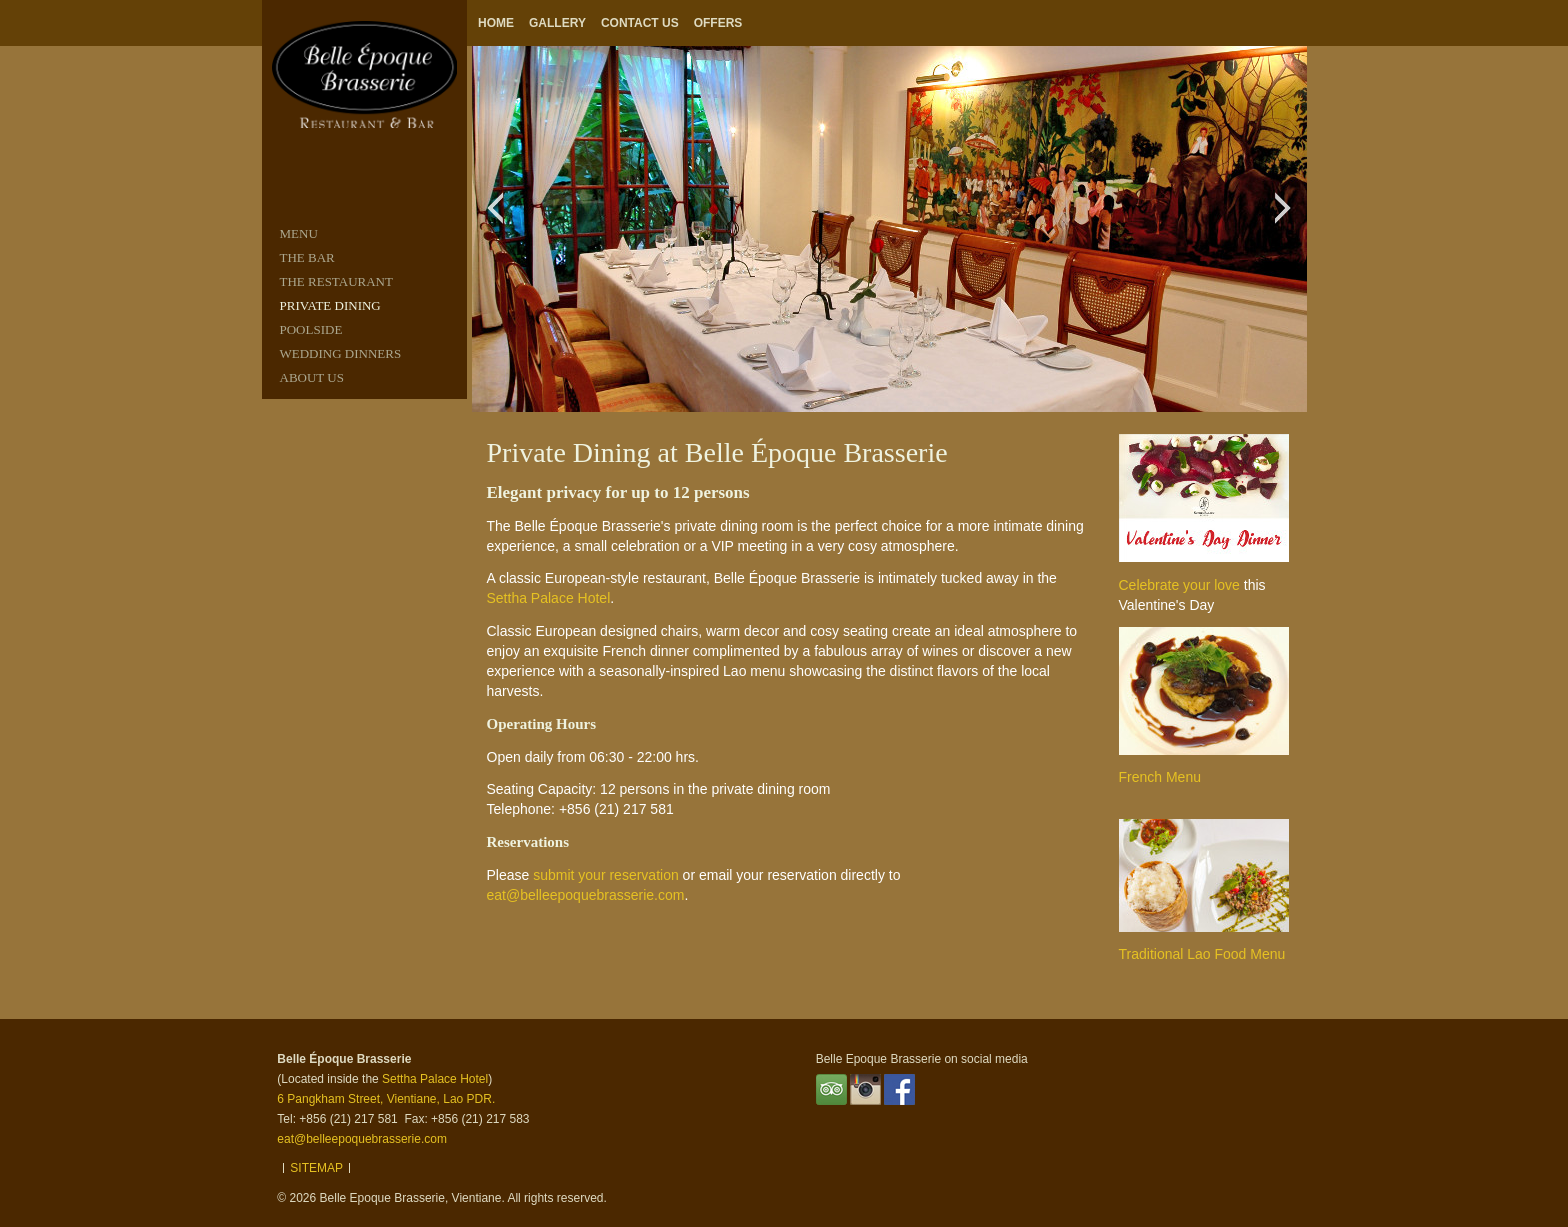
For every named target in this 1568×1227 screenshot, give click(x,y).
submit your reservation (606, 875)
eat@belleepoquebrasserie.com (586, 895)
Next (1288, 218)
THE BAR (307, 257)
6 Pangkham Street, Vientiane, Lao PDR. (386, 1099)
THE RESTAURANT (336, 281)
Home (496, 23)
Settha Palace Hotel (549, 598)
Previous (500, 218)
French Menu (1160, 777)
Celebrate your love (1179, 585)
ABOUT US (312, 377)
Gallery (557, 23)
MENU (299, 233)
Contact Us (640, 23)
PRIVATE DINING (330, 305)
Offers (718, 23)
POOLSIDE (311, 329)
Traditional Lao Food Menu (1202, 954)
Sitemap (316, 1168)
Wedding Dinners (341, 353)
